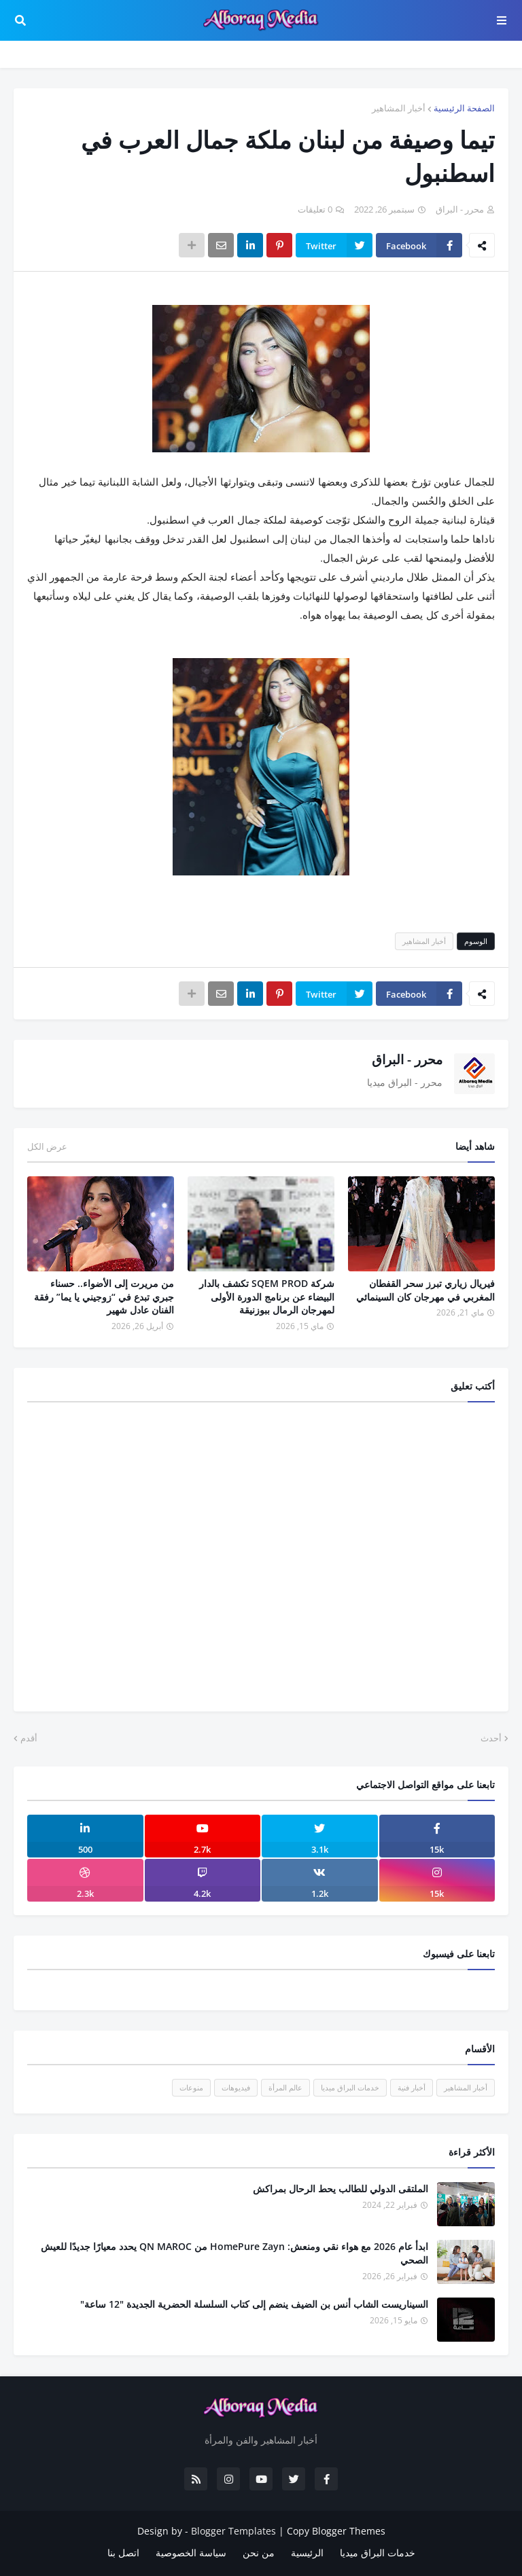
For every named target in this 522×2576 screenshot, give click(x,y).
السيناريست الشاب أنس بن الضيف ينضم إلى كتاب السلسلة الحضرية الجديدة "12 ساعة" (254, 2304)
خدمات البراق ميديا (350, 2087)
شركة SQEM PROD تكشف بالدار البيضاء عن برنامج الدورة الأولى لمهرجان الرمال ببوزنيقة (266, 1296)
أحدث (491, 1738)
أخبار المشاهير (398, 108)
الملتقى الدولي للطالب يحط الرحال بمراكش (340, 2188)
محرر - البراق (407, 1059)
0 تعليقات (315, 209)
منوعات (191, 2087)
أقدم (28, 1738)
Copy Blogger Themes (336, 2530)
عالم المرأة (285, 2087)
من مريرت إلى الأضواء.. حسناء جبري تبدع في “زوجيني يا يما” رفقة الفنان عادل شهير (104, 1296)
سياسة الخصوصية (191, 2552)
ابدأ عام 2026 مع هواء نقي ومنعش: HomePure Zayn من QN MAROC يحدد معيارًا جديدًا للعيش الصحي (234, 2253)
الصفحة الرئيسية (464, 108)
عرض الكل (47, 1146)
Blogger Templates (233, 2530)
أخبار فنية (411, 2087)
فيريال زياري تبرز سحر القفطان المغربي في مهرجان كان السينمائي (425, 1290)
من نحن (259, 2552)
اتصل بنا (123, 2552)
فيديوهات (236, 2087)
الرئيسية (307, 2552)
